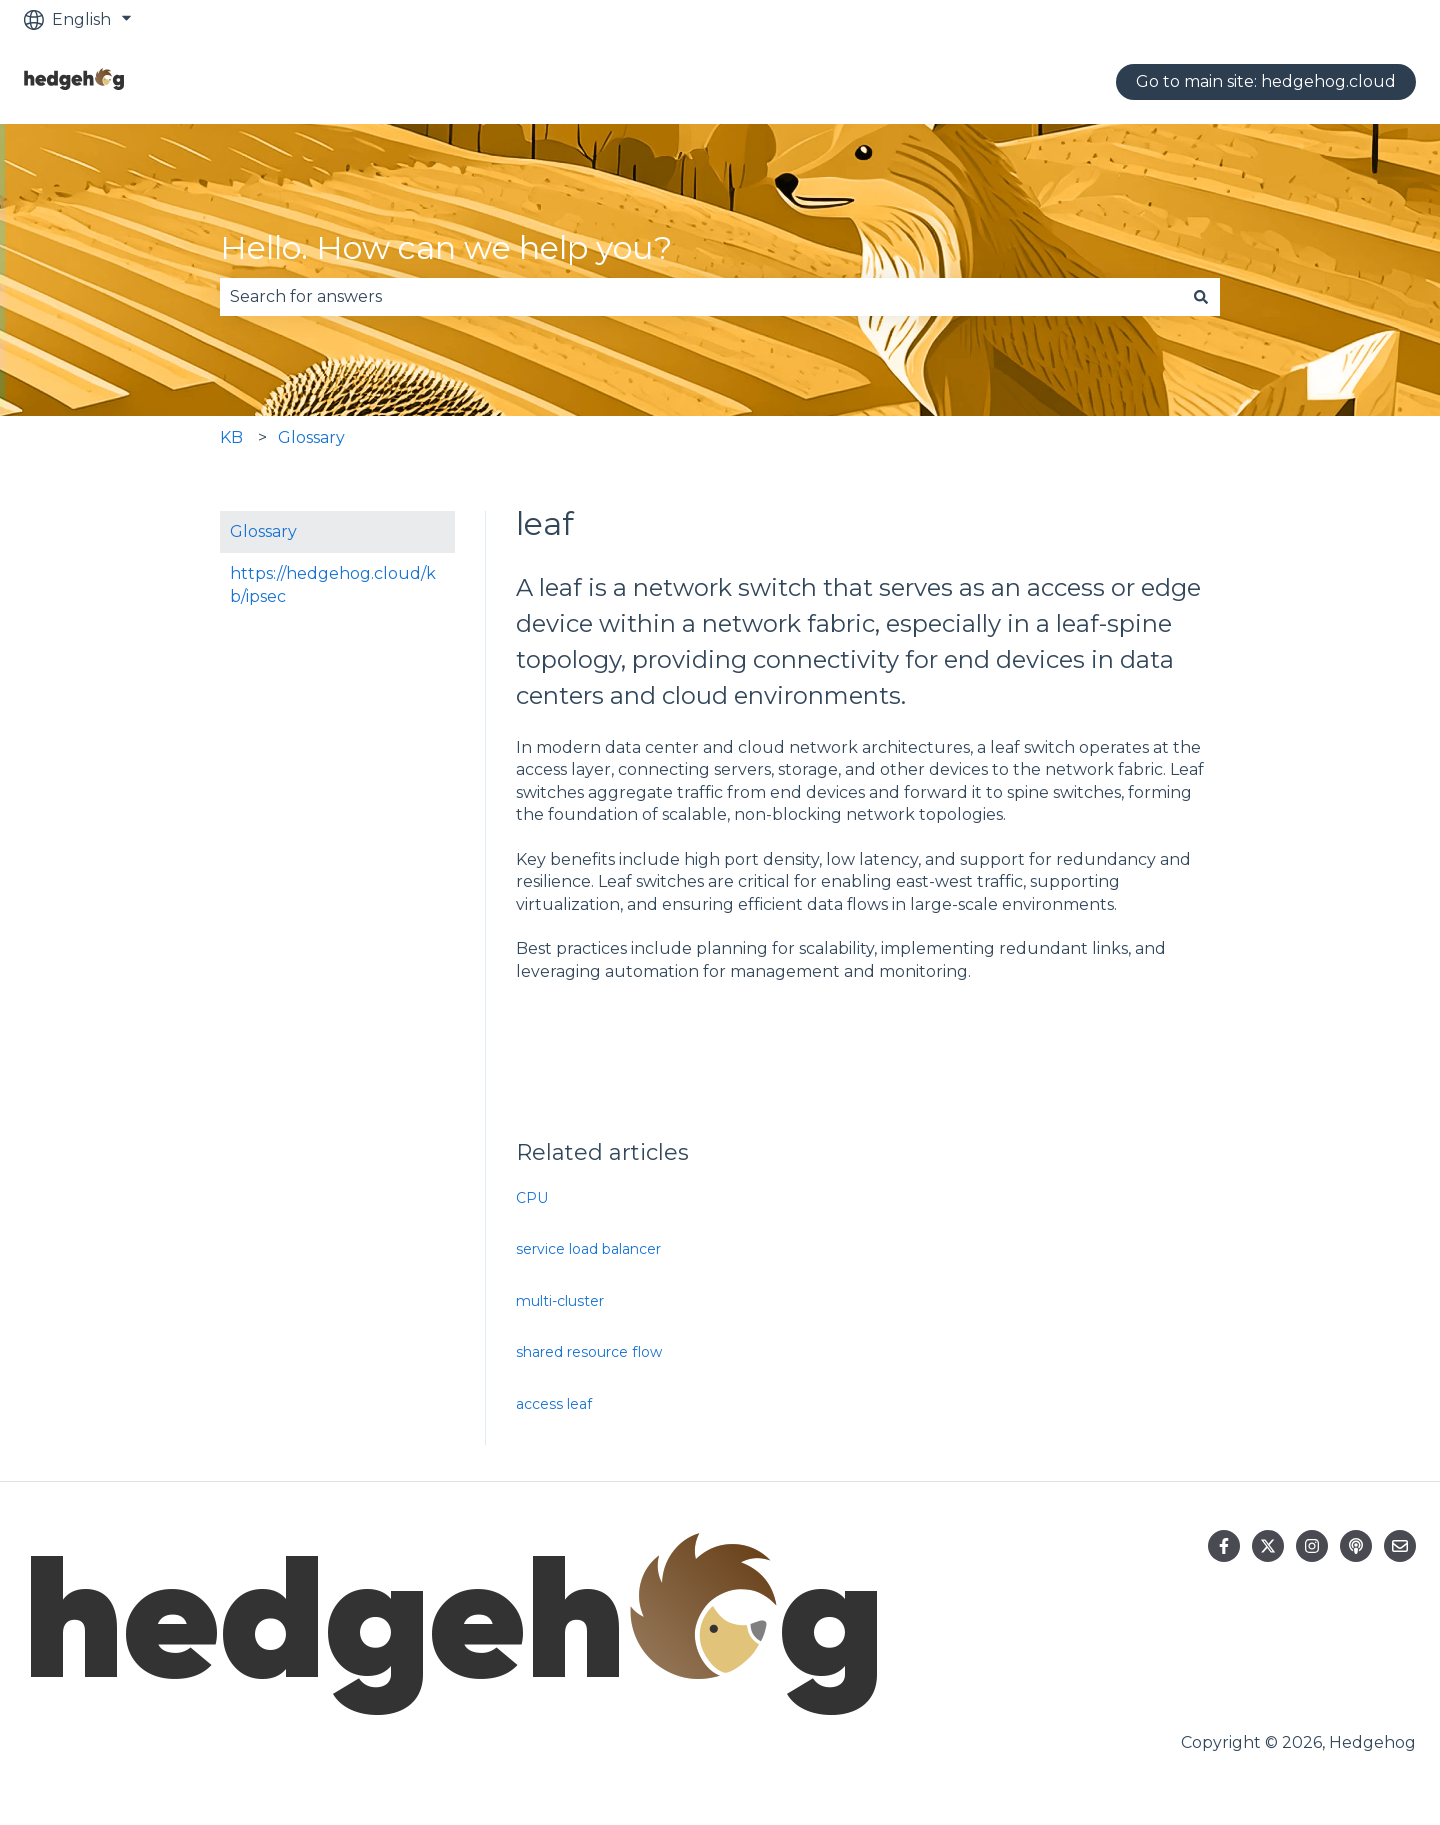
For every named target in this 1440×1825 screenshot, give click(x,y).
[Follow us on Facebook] (1224, 1546)
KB (231, 437)
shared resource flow (589, 1352)
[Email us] (1400, 1546)
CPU (532, 1198)
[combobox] (701, 297)
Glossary (311, 437)
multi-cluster (560, 1301)
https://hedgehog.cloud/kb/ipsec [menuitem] (333, 584)
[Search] (1201, 297)
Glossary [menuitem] (263, 531)
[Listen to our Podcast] (1356, 1546)
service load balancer (588, 1249)
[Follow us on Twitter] (1268, 1546)
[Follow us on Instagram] (1312, 1546)
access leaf (554, 1404)
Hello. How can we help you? (446, 247)
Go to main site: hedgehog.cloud (1266, 81)
